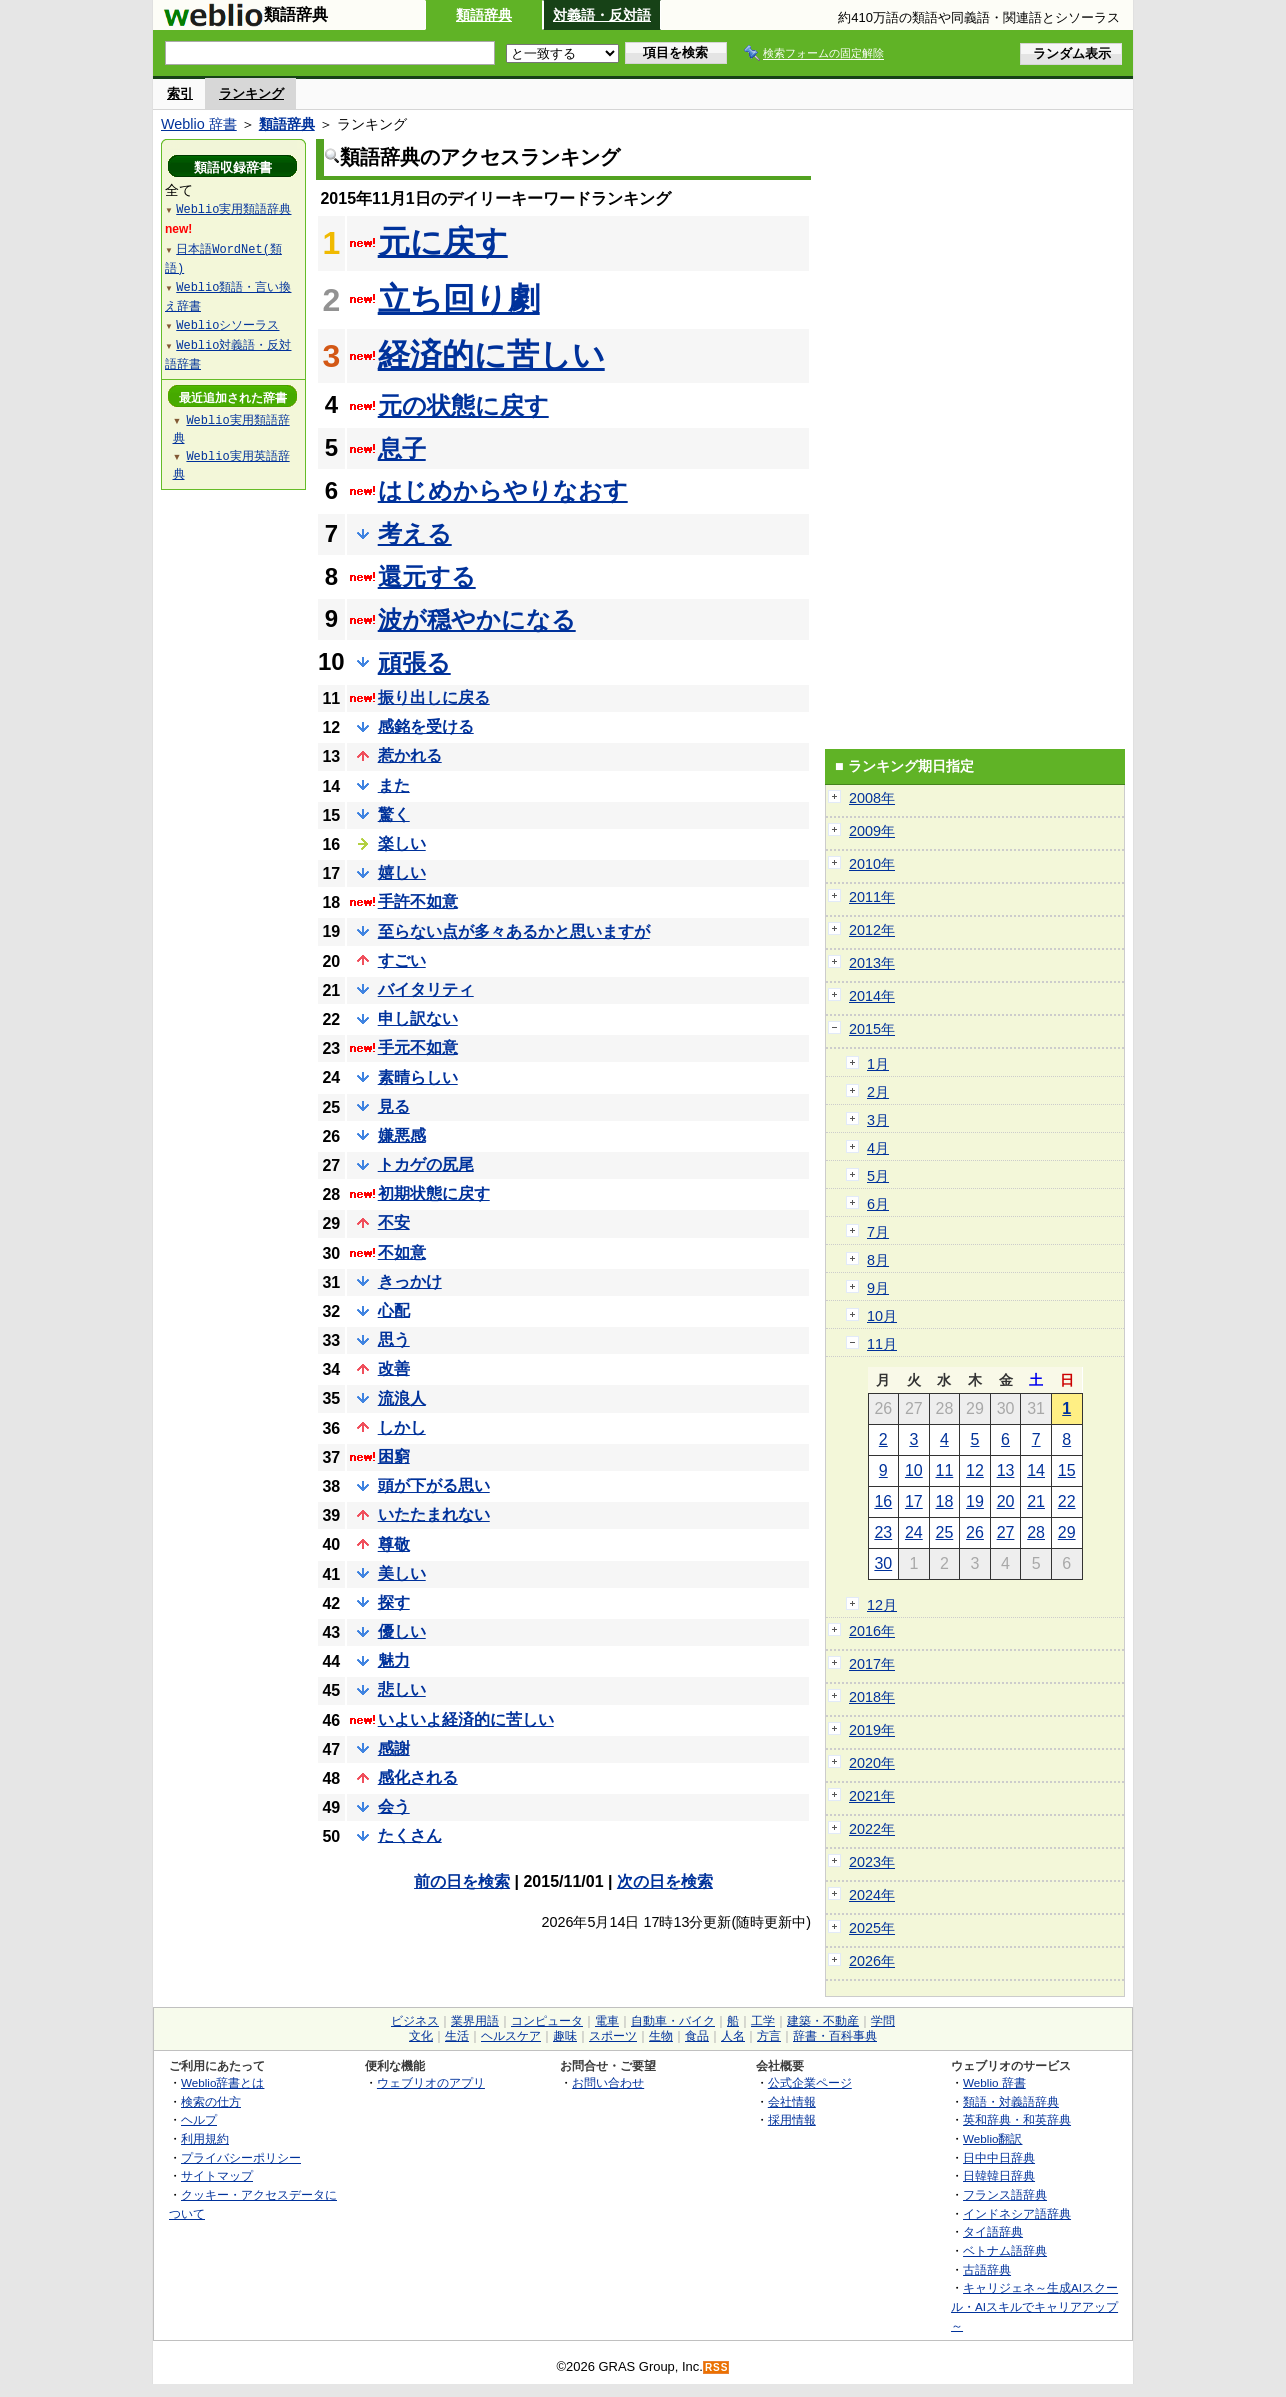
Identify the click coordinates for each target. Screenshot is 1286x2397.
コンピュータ (547, 2021)
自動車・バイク (673, 2021)
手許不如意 (418, 901)
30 (883, 1563)
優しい (402, 1631)
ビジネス (415, 2021)
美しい (402, 1573)
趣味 (565, 2036)
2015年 (872, 1029)
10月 (882, 1316)
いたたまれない (434, 1514)
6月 (878, 1204)
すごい (402, 960)
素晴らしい (418, 1077)
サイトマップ (217, 2175)
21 (1036, 1501)
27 (1006, 1532)
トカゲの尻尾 (426, 1164)
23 (883, 1532)
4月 (878, 1148)
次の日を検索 (665, 1881)
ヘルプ (199, 2119)
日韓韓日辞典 (999, 2175)
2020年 (872, 1763)
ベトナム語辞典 (1005, 2250)
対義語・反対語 (602, 15)
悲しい (402, 1689)
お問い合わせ (608, 2082)
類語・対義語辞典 (1011, 2101)
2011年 (872, 897)
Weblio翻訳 (992, 2138)
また (394, 785)
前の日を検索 (462, 1881)
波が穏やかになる (477, 619)
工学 (763, 2021)
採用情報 (792, 2119)
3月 (878, 1120)
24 (914, 1532)
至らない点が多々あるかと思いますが (514, 931)
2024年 (872, 1895)
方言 (769, 2036)
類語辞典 (484, 15)
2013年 (872, 963)
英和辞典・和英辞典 (1017, 2119)
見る (394, 1106)
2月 (878, 1092)
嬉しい (402, 872)
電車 (607, 2021)
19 (975, 1501)
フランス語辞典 (1005, 2194)
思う (394, 1339)
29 (1067, 1532)
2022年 (872, 1829)
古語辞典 (987, 2269)
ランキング (251, 93)
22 (1067, 1501)
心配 (394, 1310)
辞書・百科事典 (835, 2036)
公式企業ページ (810, 2082)
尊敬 (394, 1544)
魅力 (394, 1660)
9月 (878, 1288)
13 (1006, 1470)
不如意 (402, 1252)
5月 (878, 1176)
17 (914, 1501)
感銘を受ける (426, 726)
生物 (661, 2036)
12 (975, 1470)
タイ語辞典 (993, 2231)
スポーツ (613, 2036)
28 (1036, 1532)
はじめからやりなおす (503, 490)
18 (945, 1501)
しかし (402, 1427)
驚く (394, 814)
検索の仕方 (211, 2101)
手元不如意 (418, 1047)
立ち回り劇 (459, 299)
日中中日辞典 (999, 2157)
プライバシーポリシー (241, 2157)
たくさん (410, 1835)
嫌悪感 (402, 1135)
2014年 (872, 996)
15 (1067, 1470)
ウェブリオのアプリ (431, 2082)
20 (1006, 1501)
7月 (878, 1232)
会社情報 (792, 2101)
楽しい (402, 843)
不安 (394, 1222)
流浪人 (402, 1398)
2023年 (872, 1862)
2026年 (872, 1961)
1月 (878, 1064)
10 (914, 1470)
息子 (402, 448)
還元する (427, 576)
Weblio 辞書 (199, 124)
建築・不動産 (823, 2021)
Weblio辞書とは (222, 2082)
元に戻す (443, 242)
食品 (697, 2036)
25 (945, 1532)
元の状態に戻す (463, 405)
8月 (878, 1260)
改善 (394, 1368)
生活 (457, 2036)
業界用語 (475, 2021)
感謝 (394, 1748)
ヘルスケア (511, 2036)
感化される (418, 1777)
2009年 (872, 831)
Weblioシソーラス (227, 324)
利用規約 (205, 2138)
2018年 (872, 1697)
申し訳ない (418, 1018)
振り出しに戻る (434, 697)
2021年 (872, 1796)
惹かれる (410, 755)
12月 (882, 1605)
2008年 (872, 798)
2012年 (872, 930)
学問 (883, 2021)
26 (975, 1532)
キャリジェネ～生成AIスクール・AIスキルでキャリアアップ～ (1034, 2306)
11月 (882, 1344)
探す (394, 1602)
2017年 (872, 1664)
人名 (733, 2036)
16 (883, 1501)
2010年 (872, 864)
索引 (180, 93)
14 (1036, 1470)
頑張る (414, 662)
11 (945, 1470)
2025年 (872, 1928)
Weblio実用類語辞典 (233, 208)
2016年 (872, 1631)
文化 (421, 2036)
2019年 (872, 1730)
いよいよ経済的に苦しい (466, 1719)
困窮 (394, 1456)
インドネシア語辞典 (1017, 2213)
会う (394, 1806)
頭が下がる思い (434, 1485)
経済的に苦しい (491, 355)
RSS (717, 2367)
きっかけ (410, 1281)
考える (415, 533)
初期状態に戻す (434, 1193)
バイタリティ (426, 989)
